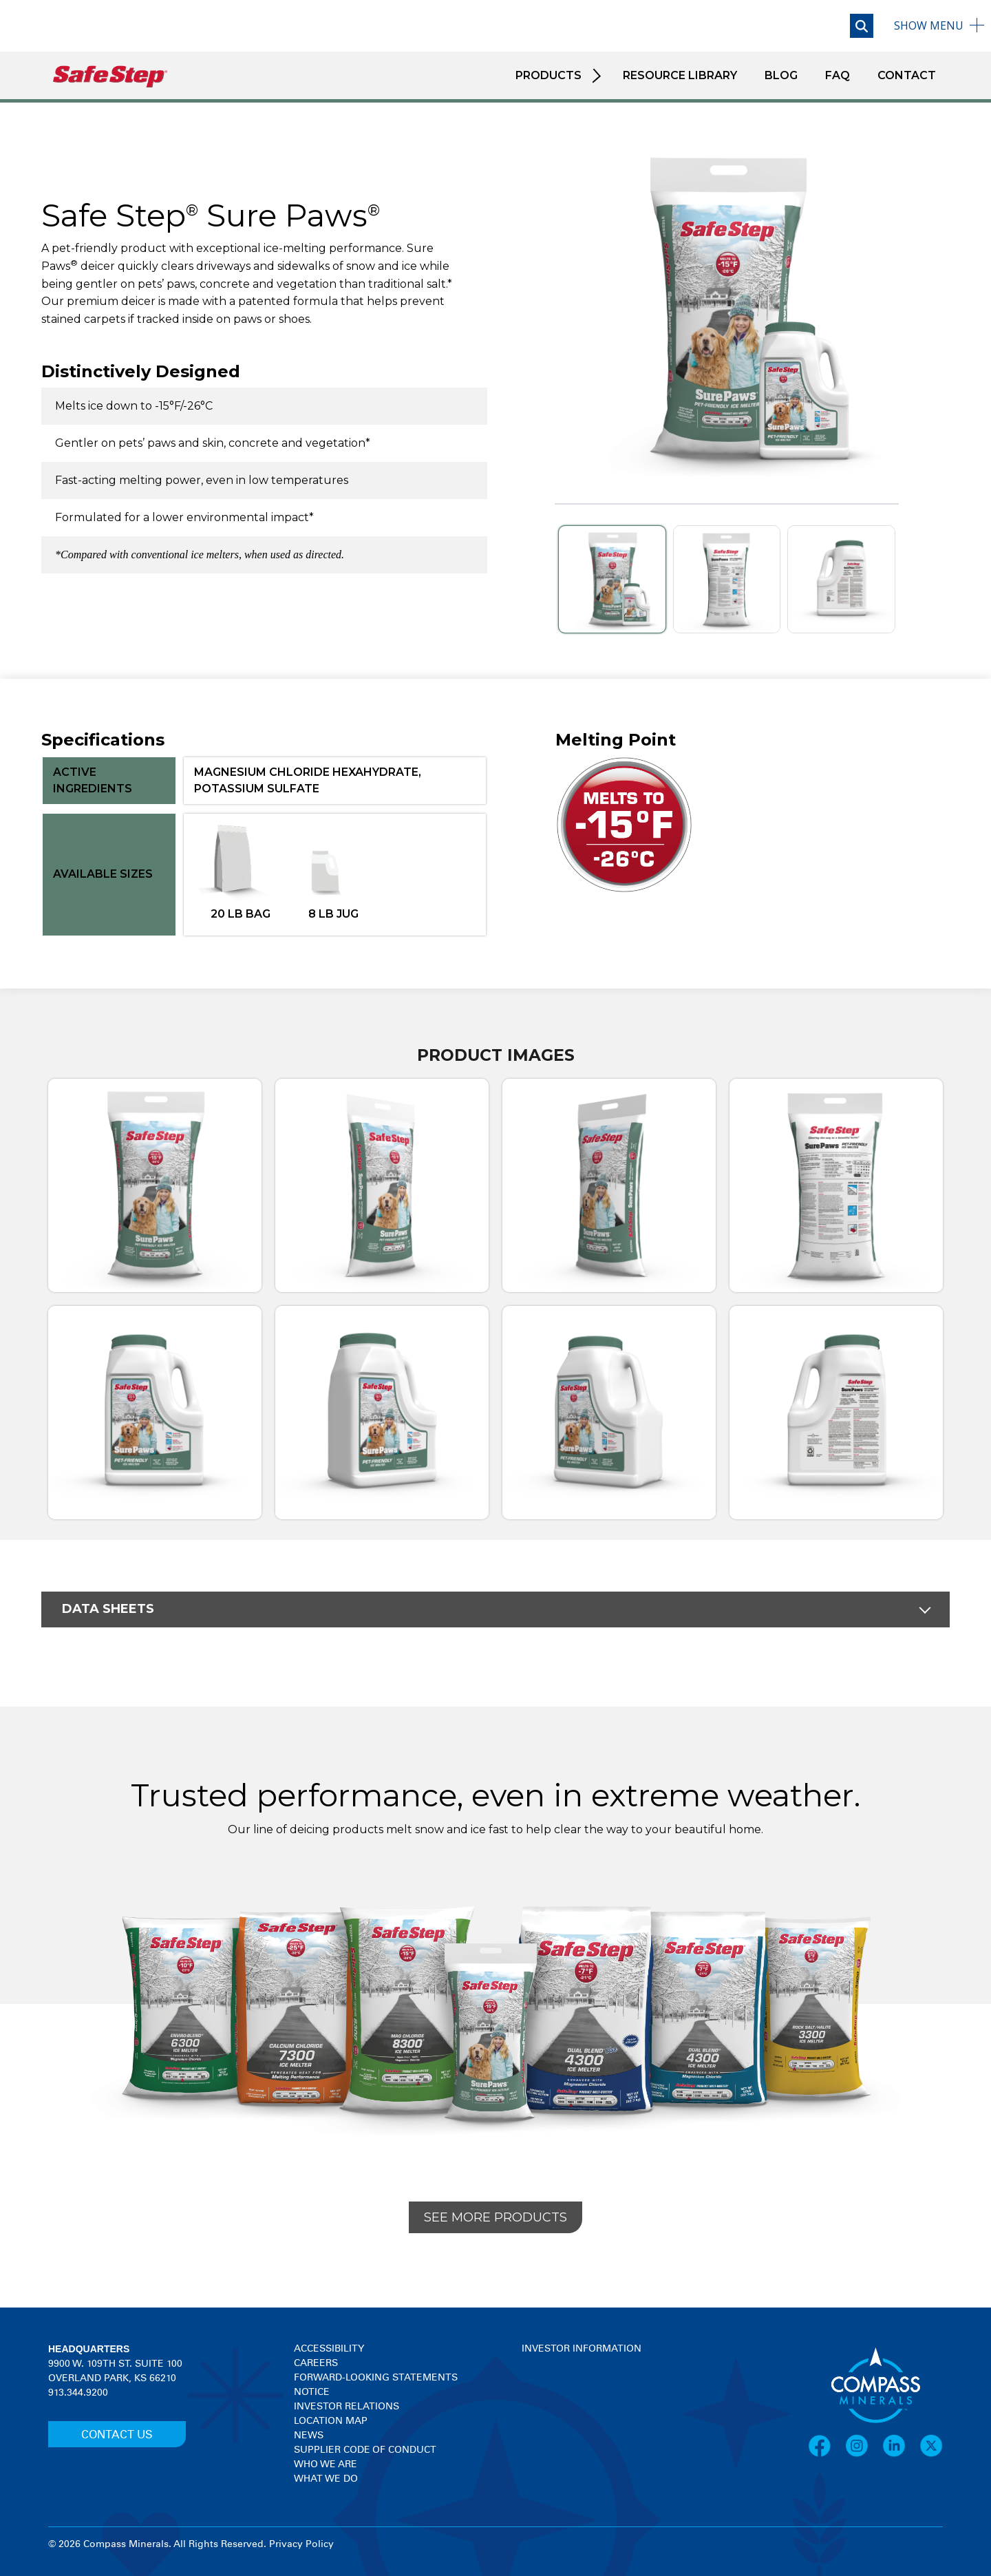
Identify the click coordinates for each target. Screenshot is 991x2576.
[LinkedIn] (900, 2446)
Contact (906, 75)
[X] (931, 2446)
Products (548, 75)
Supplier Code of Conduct (365, 2450)
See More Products (495, 2217)
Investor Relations (346, 2406)
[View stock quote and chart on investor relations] (585, 2407)
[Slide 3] (841, 579)
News (308, 2435)
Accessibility (329, 2349)
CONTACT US (117, 2434)
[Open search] (861, 26)
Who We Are (325, 2464)
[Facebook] (826, 2446)
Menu (928, 25)
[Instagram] (863, 2446)
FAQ (837, 75)
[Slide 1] (612, 579)
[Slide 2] (727, 579)
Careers (316, 2363)
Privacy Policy (301, 2544)
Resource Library (680, 75)
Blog (781, 75)
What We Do (326, 2479)
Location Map (330, 2421)
